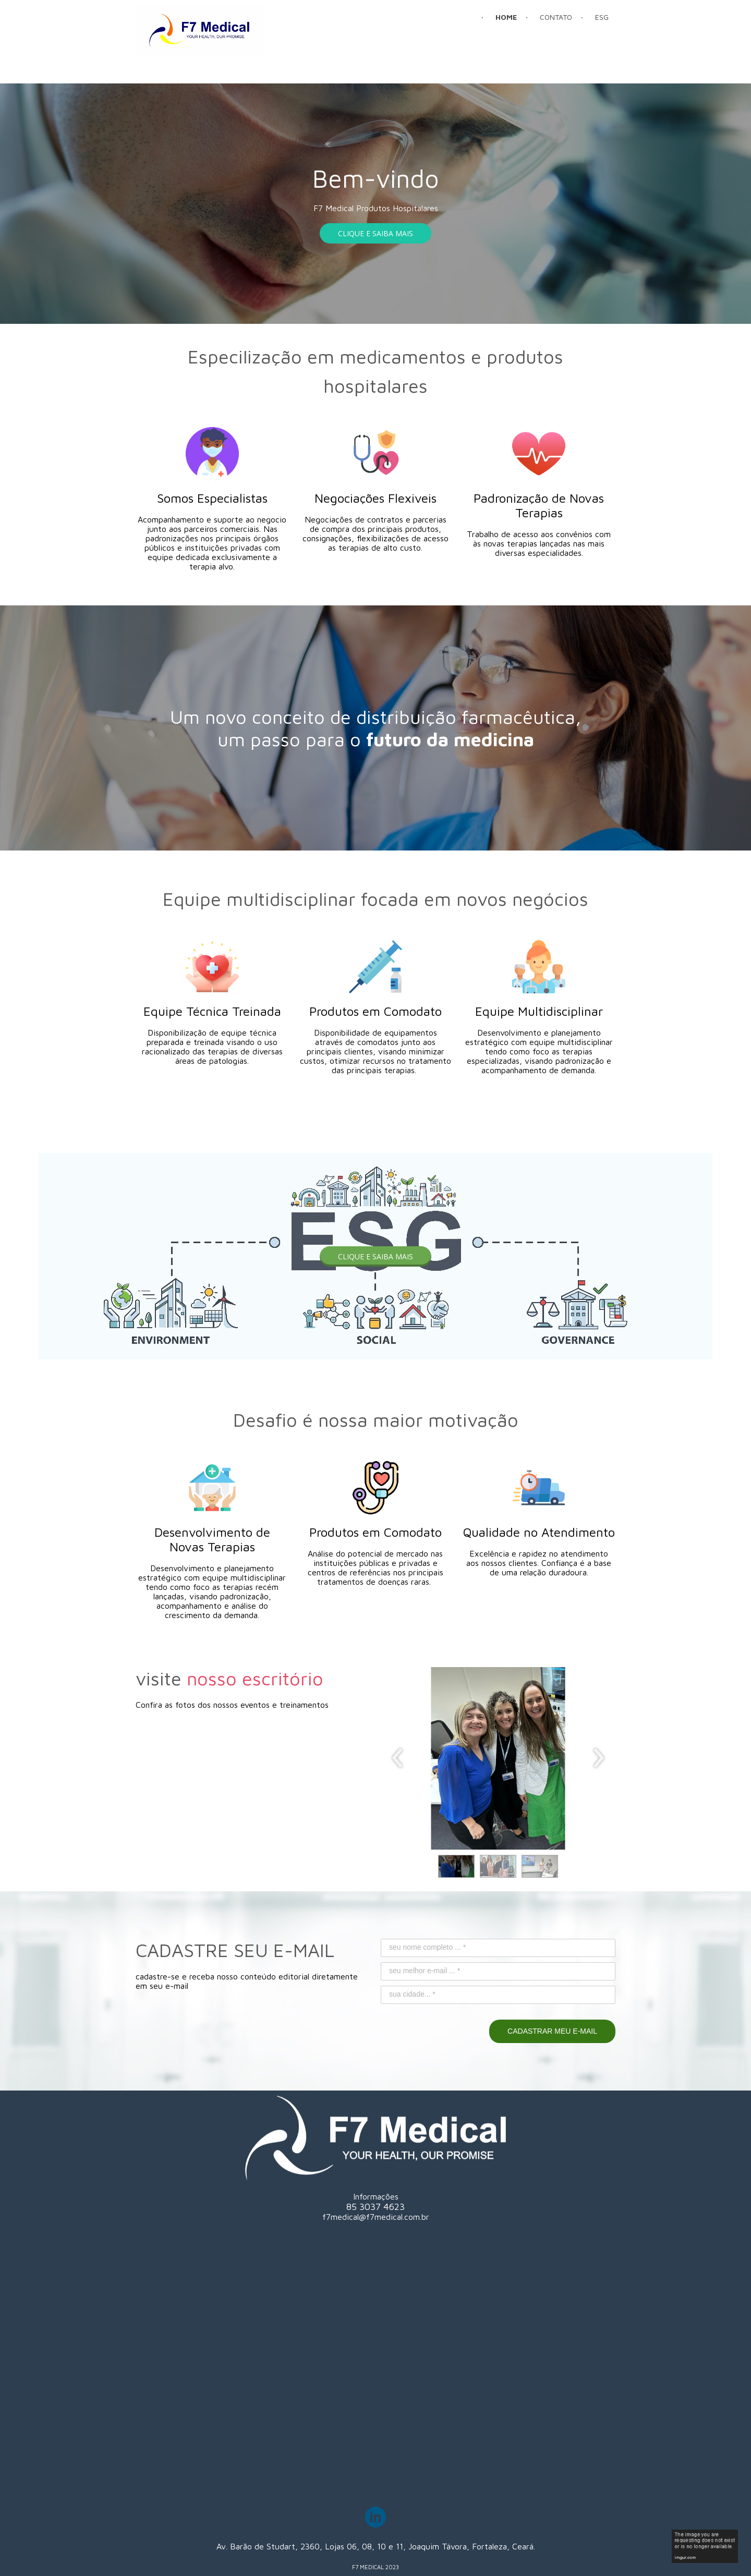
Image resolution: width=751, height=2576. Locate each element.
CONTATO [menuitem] (556, 17)
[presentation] (398, 1758)
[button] (375, 233)
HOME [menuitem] (506, 17)
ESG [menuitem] (602, 17)
